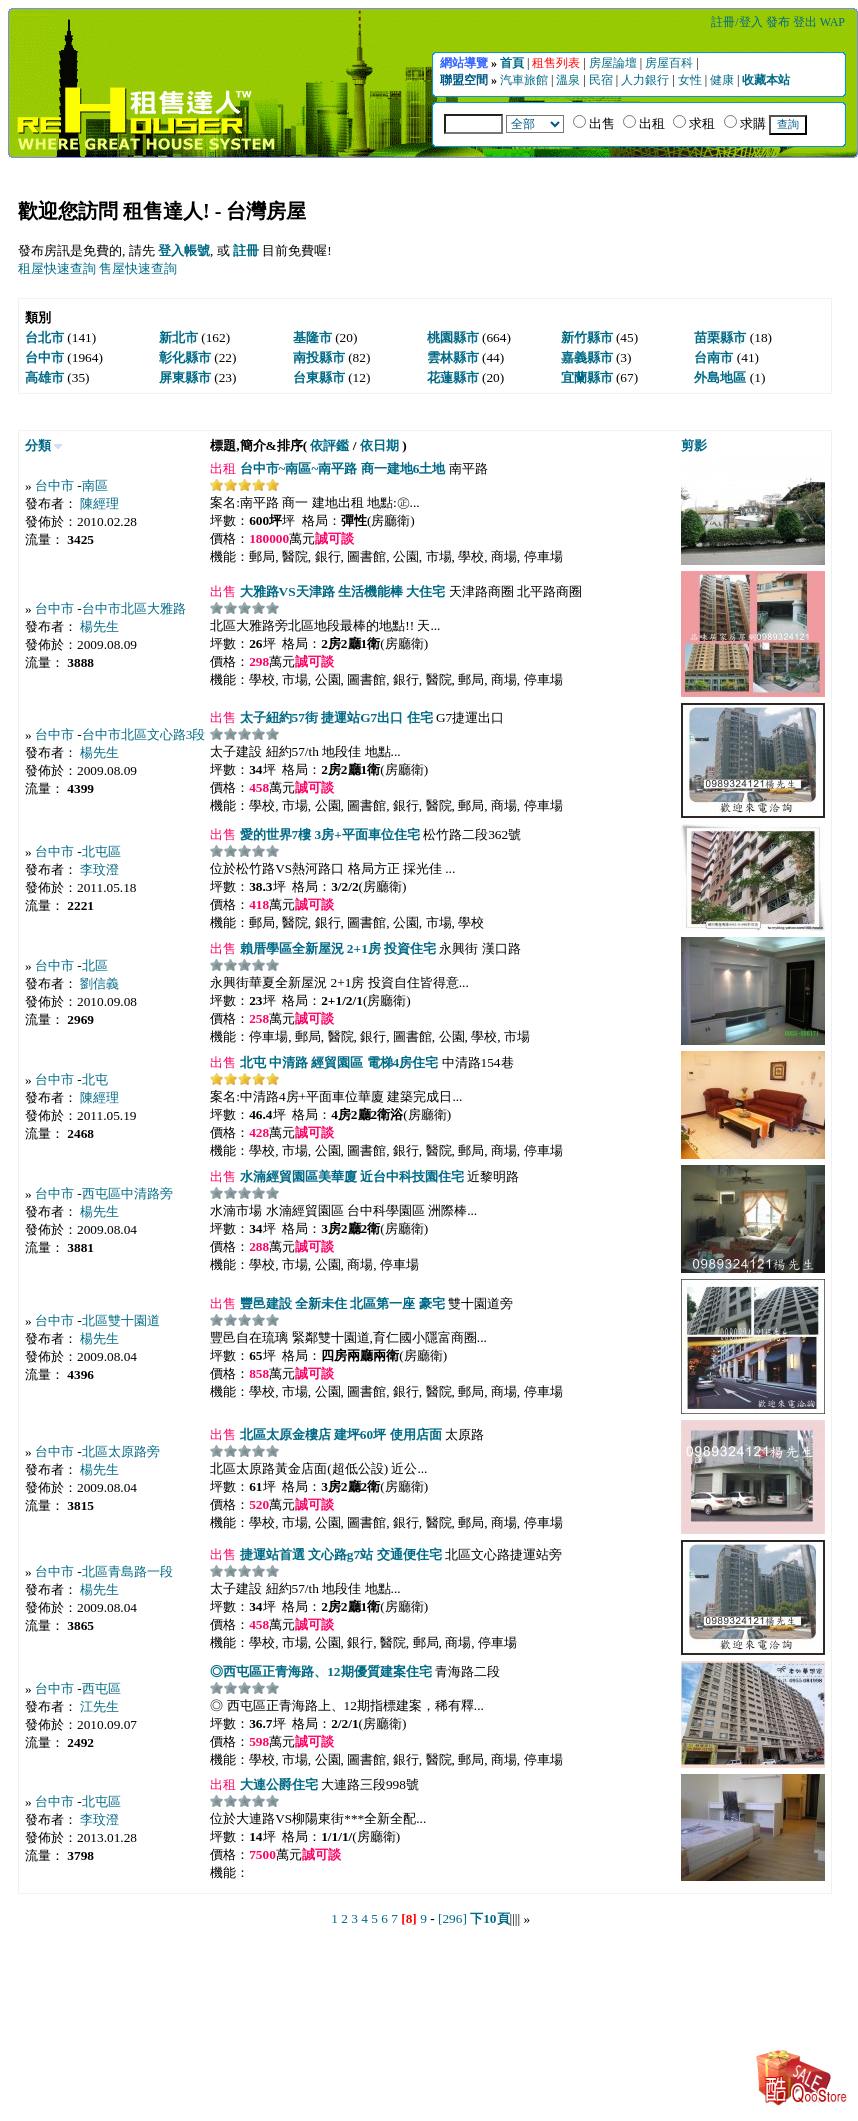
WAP (832, 22)
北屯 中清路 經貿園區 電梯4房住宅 (337, 1062)
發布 (779, 22)
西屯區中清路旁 (127, 1193)
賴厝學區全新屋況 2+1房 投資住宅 (336, 948)
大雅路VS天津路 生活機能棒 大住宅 (340, 591)
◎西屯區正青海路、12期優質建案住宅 (320, 1671)
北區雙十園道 (121, 1320)
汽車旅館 (525, 80)
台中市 (54, 485)
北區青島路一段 (127, 1571)
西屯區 (101, 1688)
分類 (38, 445)
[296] (452, 1918)
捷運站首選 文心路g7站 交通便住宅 (338, 1554)
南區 (95, 485)
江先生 (99, 1706)
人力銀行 (646, 80)
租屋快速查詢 (57, 268)
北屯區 (101, 851)
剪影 (694, 445)
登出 (806, 22)
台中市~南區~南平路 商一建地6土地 (340, 468)
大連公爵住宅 (276, 1784)
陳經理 (99, 503)
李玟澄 (99, 869)
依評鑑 (329, 445)
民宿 (602, 80)
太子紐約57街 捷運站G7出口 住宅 (334, 717)
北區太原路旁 (121, 1451)
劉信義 (99, 983)
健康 (723, 80)
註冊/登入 (738, 22)
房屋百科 (670, 63)
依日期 (379, 445)
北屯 (95, 1079)
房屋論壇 (614, 63)
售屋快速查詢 (138, 268)
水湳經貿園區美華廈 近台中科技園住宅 (350, 1176)
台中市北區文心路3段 (144, 734)
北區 (95, 965)
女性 (691, 80)
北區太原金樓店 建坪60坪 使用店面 (338, 1434)
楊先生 (99, 626)
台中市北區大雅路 (134, 608)
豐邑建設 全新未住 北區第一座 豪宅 (340, 1303)
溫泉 (569, 80)
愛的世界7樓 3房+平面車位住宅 (328, 834)
